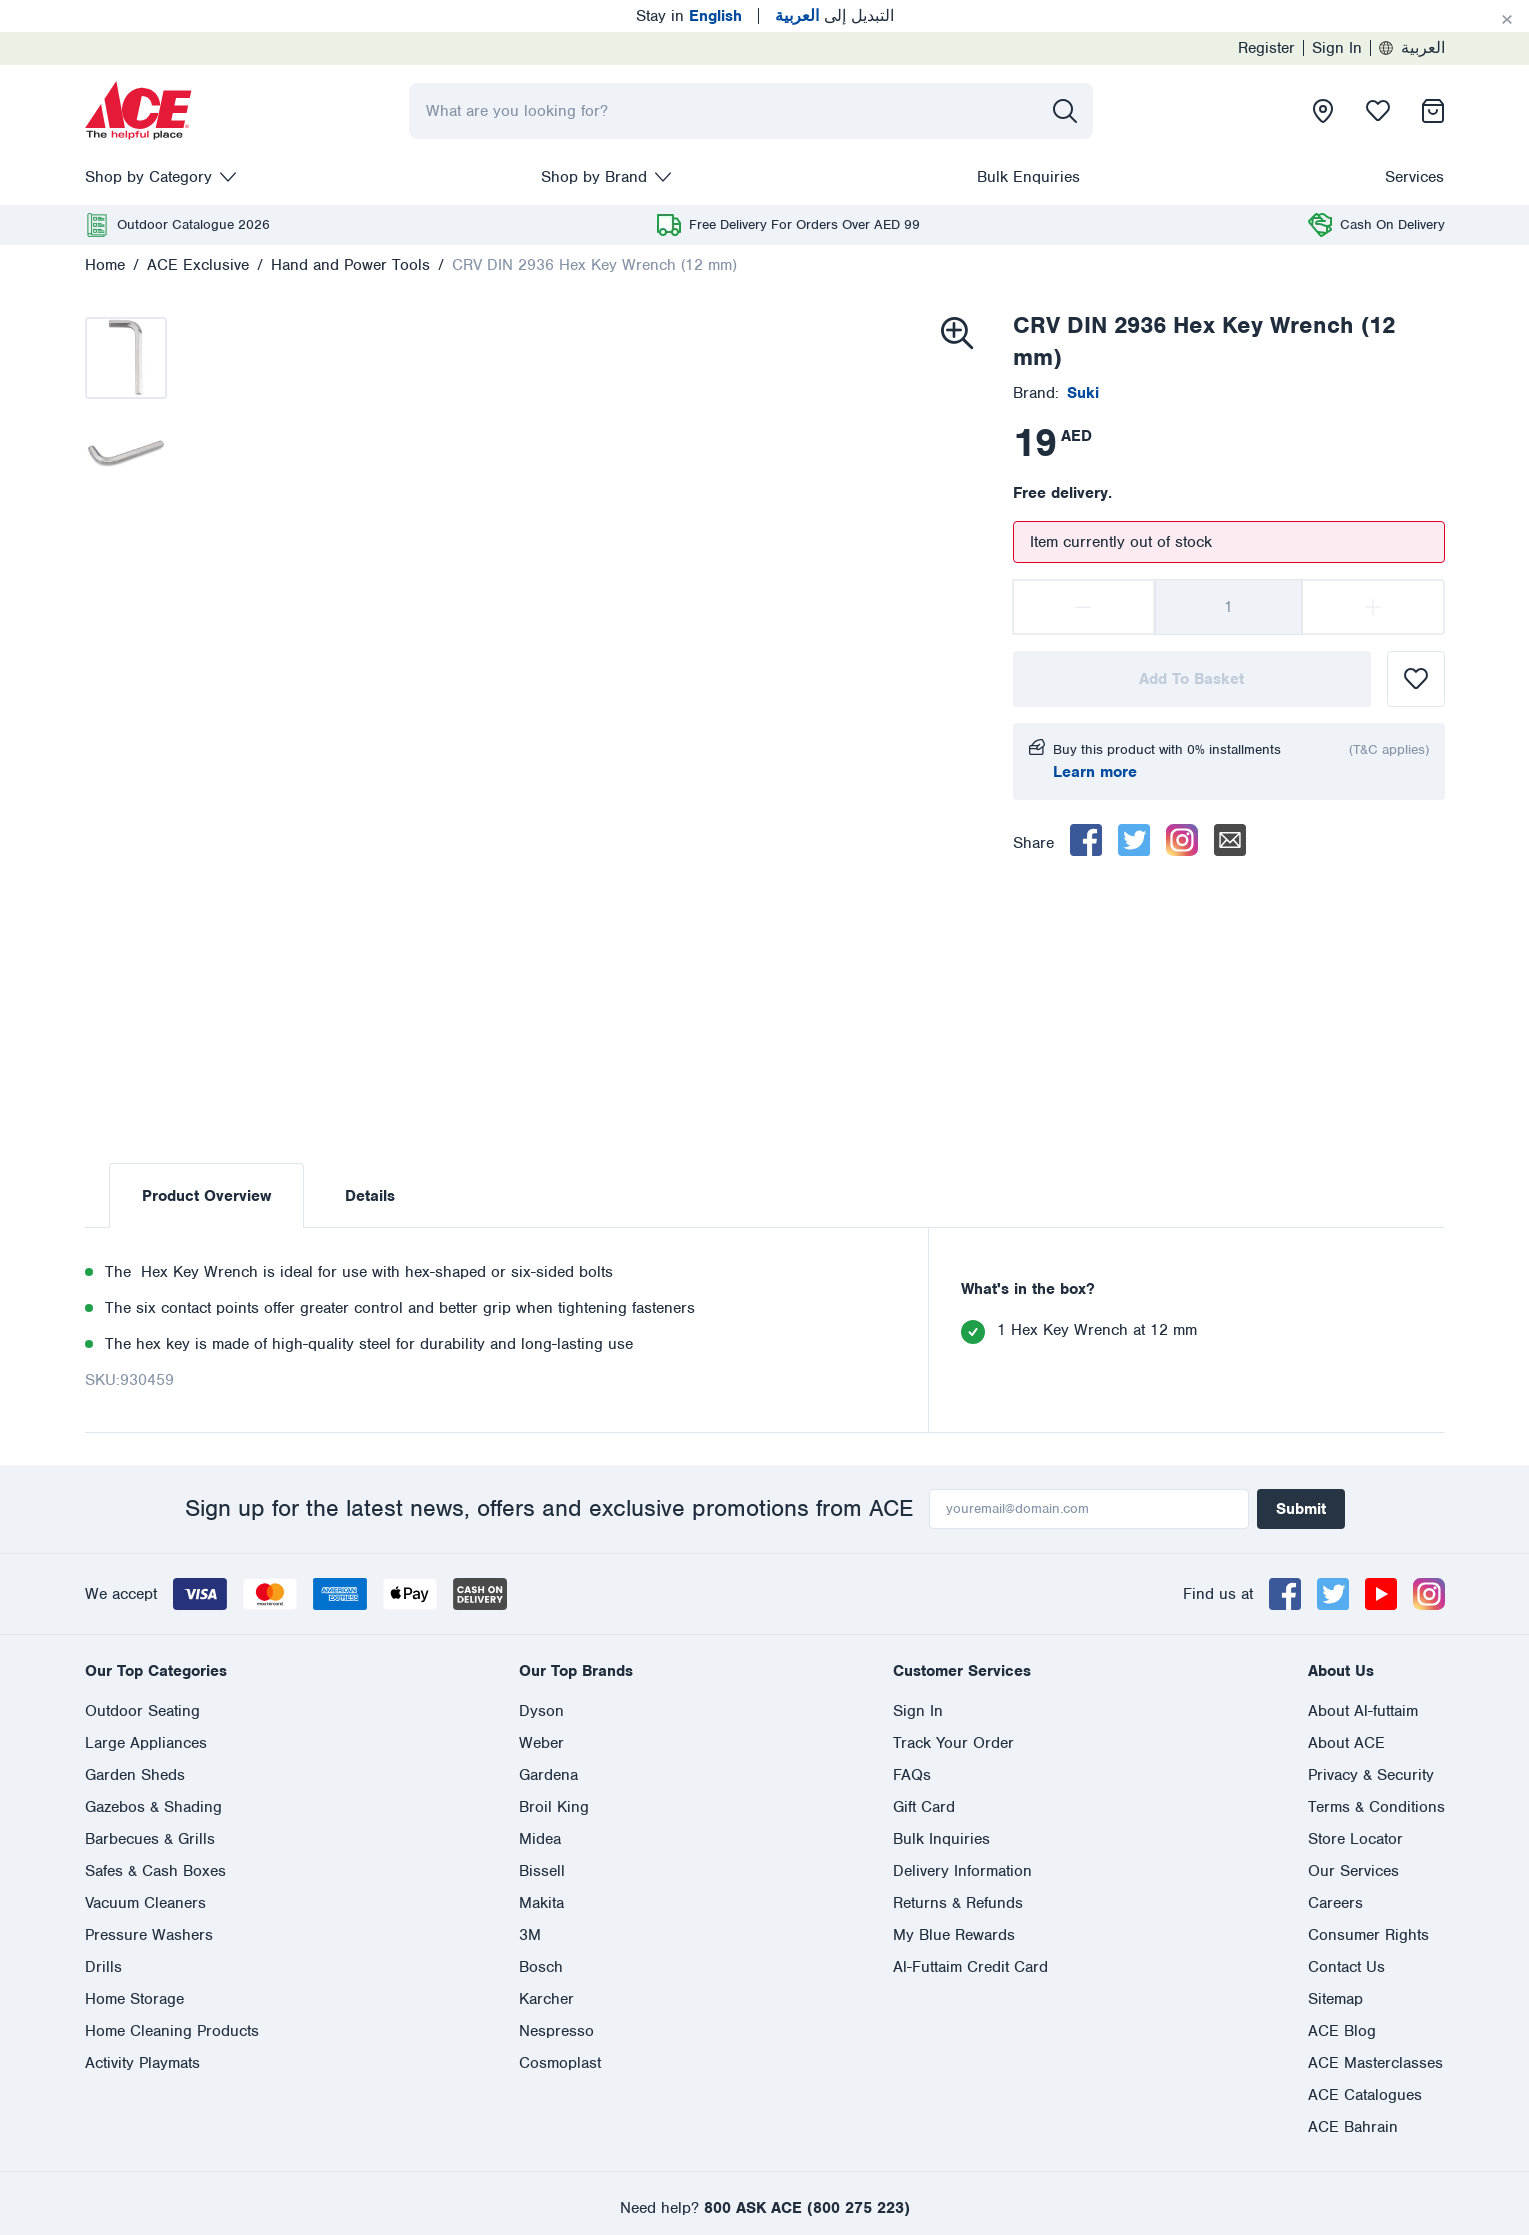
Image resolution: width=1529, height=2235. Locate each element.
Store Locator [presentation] (1355, 1839)
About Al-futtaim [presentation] (1363, 1711)
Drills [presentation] (103, 1967)
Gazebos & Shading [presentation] (153, 1807)
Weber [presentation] (541, 1743)
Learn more (1095, 772)
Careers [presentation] (1335, 1903)
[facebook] (1086, 840)
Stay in (689, 16)
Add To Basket (1191, 679)
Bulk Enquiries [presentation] (1028, 177)
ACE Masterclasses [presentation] (1375, 2063)
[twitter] (1134, 840)
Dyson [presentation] (541, 1711)
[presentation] (139, 111)
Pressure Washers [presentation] (149, 1935)
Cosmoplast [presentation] (560, 2063)
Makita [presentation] (541, 1903)
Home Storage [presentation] (134, 1999)
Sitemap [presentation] (1335, 1999)
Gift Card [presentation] (924, 1807)
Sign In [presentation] (1337, 48)
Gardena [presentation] (548, 1775)
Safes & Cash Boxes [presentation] (155, 1871)
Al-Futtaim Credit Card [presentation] (970, 1967)
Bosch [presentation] (541, 1967)
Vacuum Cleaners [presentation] (145, 1903)
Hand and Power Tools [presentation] (350, 265)
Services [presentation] (1414, 177)
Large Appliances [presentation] (146, 1743)
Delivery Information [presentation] (962, 1871)
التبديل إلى (834, 16)
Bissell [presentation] (542, 1871)
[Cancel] (1507, 20)
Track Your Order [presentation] (953, 1743)
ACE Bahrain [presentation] (1353, 2127)
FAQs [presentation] (912, 1775)
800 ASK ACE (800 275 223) (807, 2208)
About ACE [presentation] (1346, 1743)
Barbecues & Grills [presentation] (150, 1839)
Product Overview (206, 1196)
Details (370, 1196)
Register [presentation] (1266, 48)
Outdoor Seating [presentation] (142, 1711)
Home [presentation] (105, 265)
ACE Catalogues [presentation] (1365, 2095)
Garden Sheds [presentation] (135, 1775)
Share (1033, 843)
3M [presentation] (530, 1935)
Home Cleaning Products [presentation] (172, 2031)
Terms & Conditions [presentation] (1376, 1807)
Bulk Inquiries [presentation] (941, 1839)
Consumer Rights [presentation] (1368, 1935)
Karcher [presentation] (546, 1999)
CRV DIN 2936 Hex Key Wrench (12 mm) (594, 265)
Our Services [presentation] (1353, 1871)
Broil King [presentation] (554, 1807)
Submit (1301, 1509)
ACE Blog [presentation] (1342, 2031)
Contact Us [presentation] (1346, 1967)
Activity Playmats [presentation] (142, 2063)
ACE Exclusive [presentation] (198, 265)
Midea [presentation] (540, 1839)
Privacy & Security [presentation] (1371, 1775)
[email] (1230, 840)
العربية (1412, 48)
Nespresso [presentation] (556, 2031)
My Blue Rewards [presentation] (954, 1935)
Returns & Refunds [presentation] (958, 1903)
